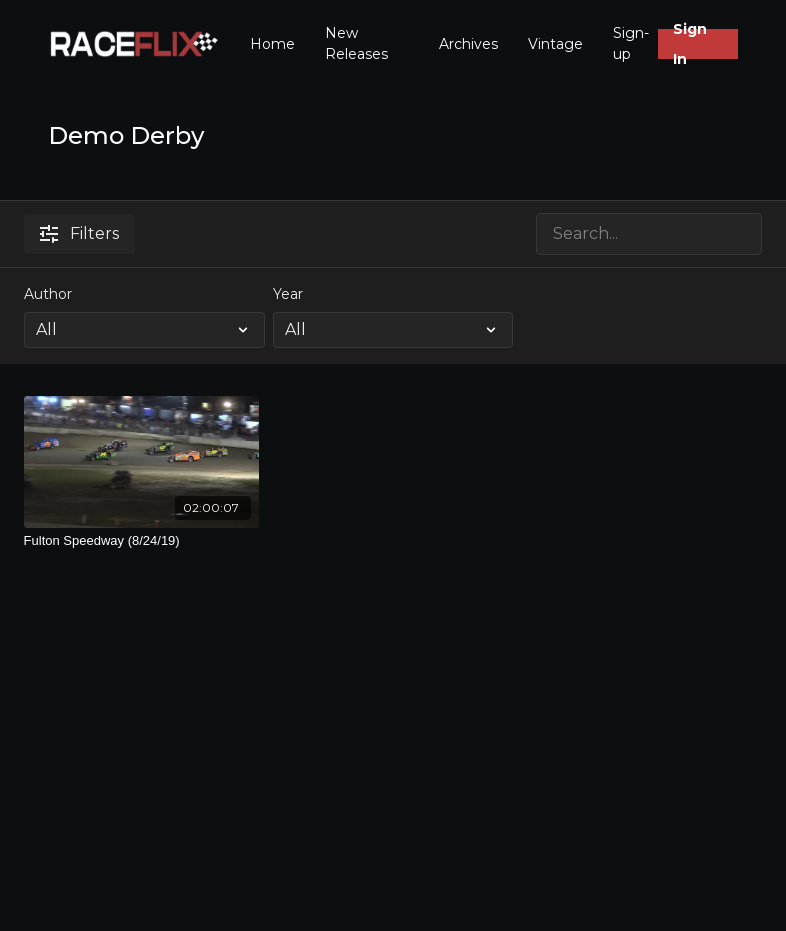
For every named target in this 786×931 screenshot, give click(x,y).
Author (48, 294)
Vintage (555, 44)
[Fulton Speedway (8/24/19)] (142, 541)
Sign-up (631, 43)
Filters (79, 233)
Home (272, 44)
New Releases (356, 43)
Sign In (690, 44)
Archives (468, 44)
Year (288, 294)
